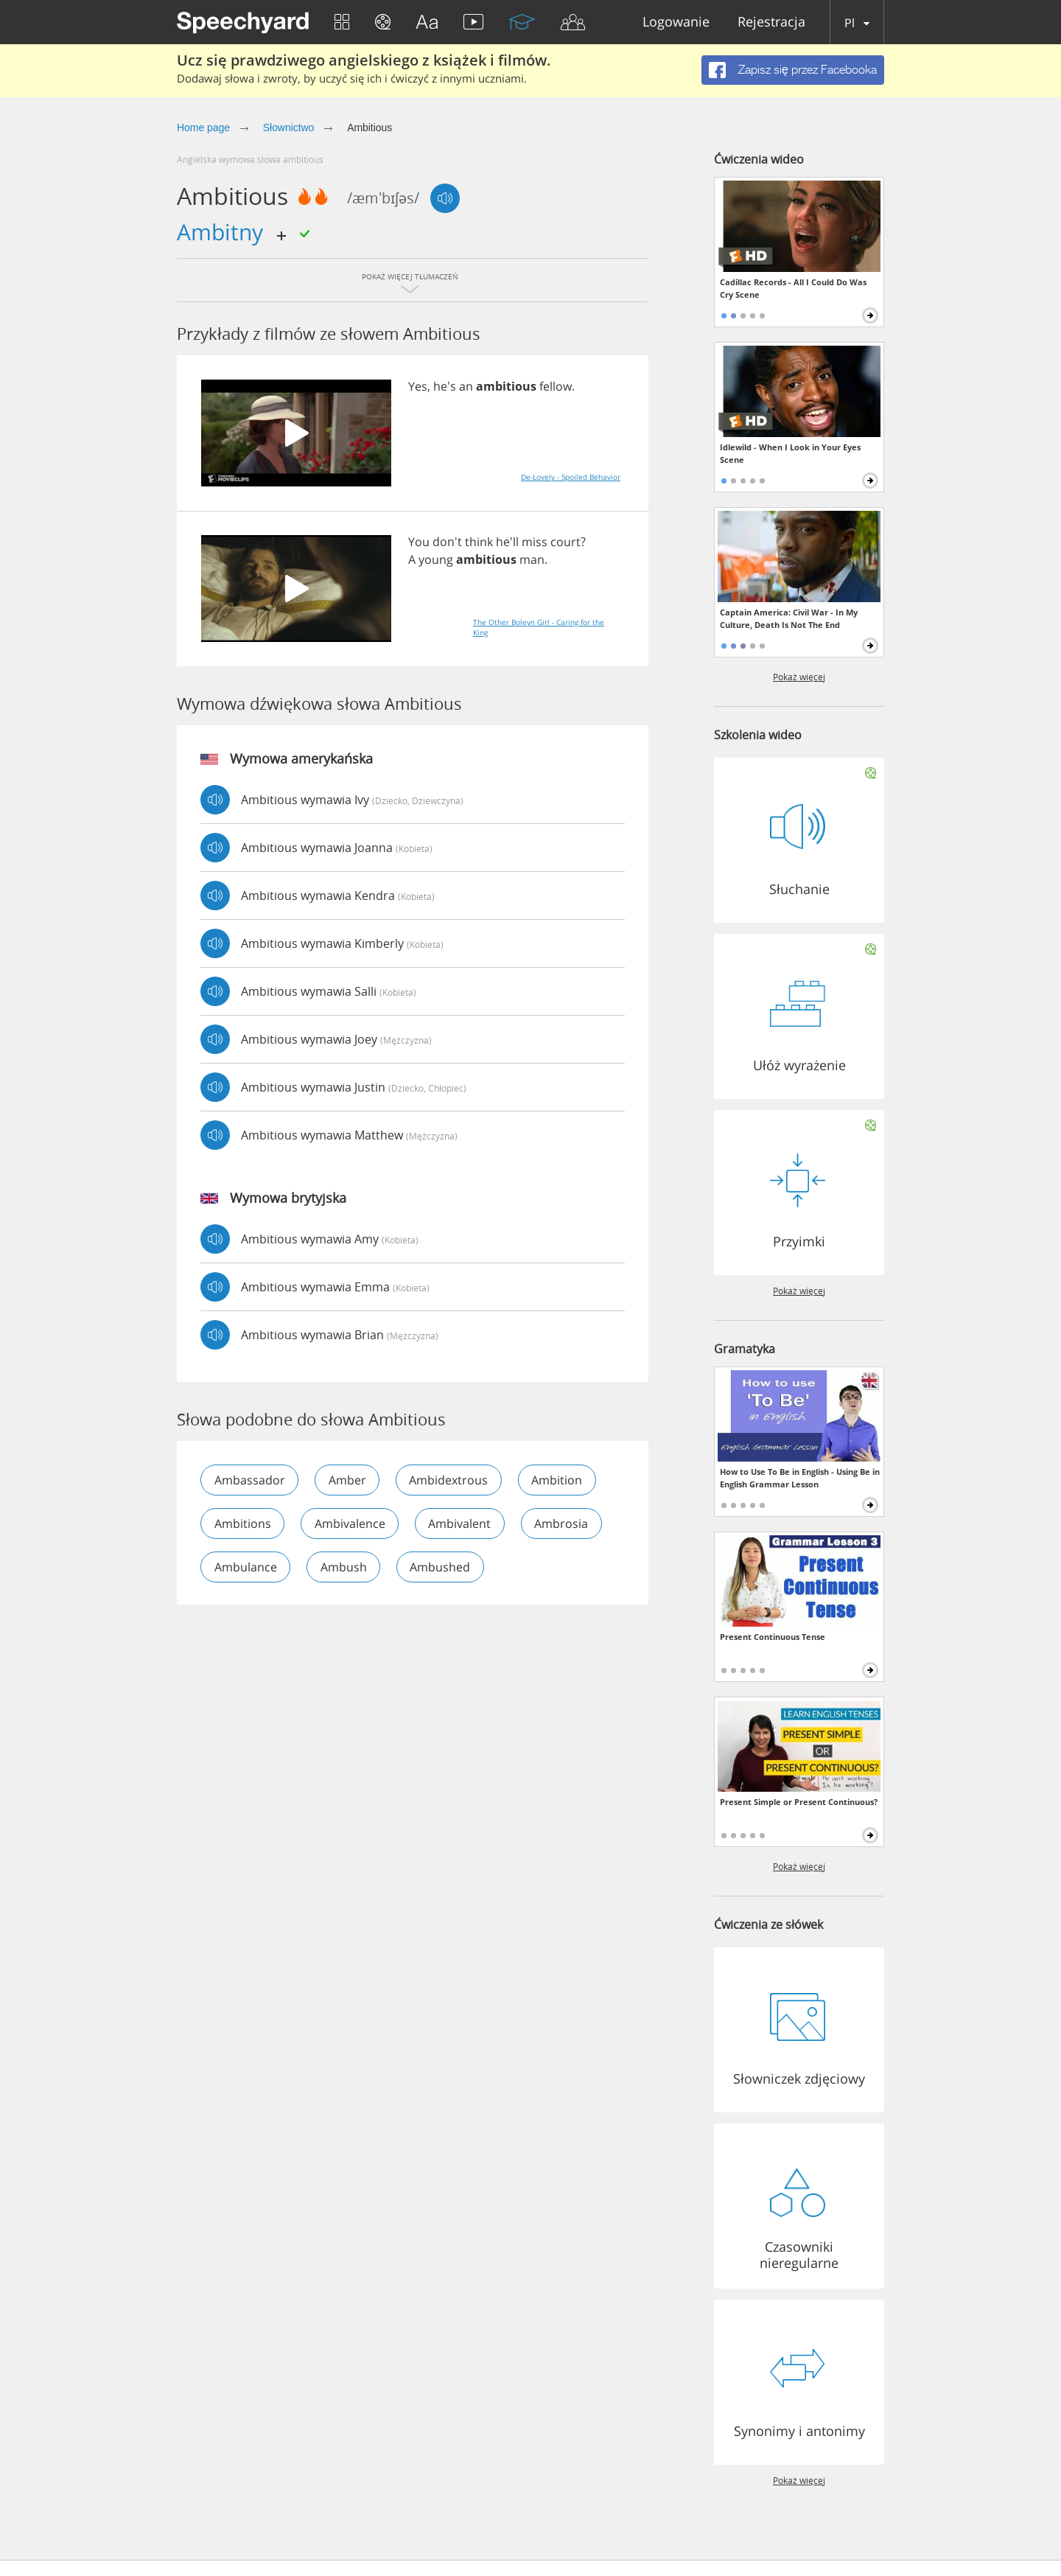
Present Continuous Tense (772, 1636)
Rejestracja (771, 22)
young (436, 559)
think (479, 542)
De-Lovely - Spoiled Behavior (570, 477)
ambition (559, 1480)
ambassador (249, 1480)
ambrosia (564, 1523)
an (466, 386)
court (565, 542)
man (531, 559)
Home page (203, 127)
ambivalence (350, 1523)
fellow (555, 386)
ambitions (242, 1523)
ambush (344, 1567)
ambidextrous (450, 1480)
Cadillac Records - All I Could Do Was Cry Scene (793, 288)
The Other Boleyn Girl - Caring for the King (538, 627)
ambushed (442, 1567)
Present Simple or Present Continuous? (799, 1801)
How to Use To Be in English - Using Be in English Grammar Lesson (800, 1478)
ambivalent (461, 1523)
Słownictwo (289, 127)
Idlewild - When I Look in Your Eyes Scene (790, 453)
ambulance (245, 1567)
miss (534, 542)
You (419, 542)
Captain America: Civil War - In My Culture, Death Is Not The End (789, 618)
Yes (417, 386)
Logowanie (676, 22)
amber (348, 1480)
